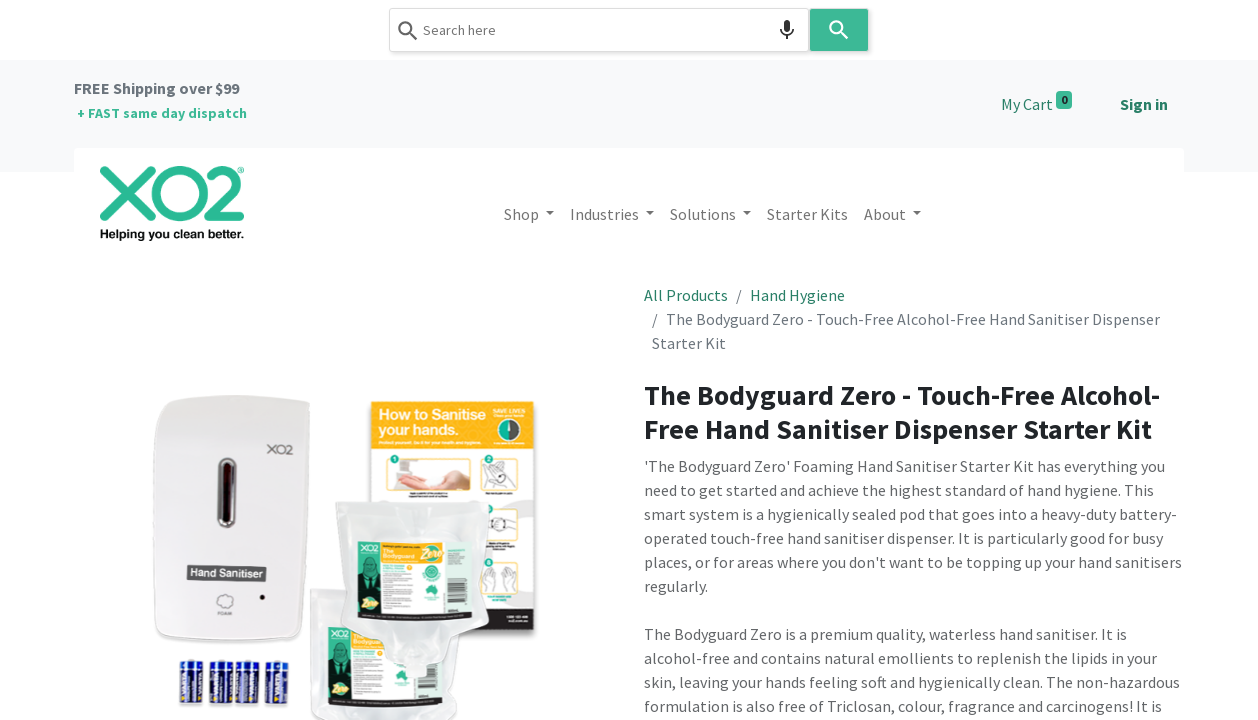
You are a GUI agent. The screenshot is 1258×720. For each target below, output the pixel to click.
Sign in (1144, 104)
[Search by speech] (787, 30)
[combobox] (599, 30)
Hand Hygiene (797, 295)
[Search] (839, 30)
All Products (686, 295)
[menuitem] (807, 214)
